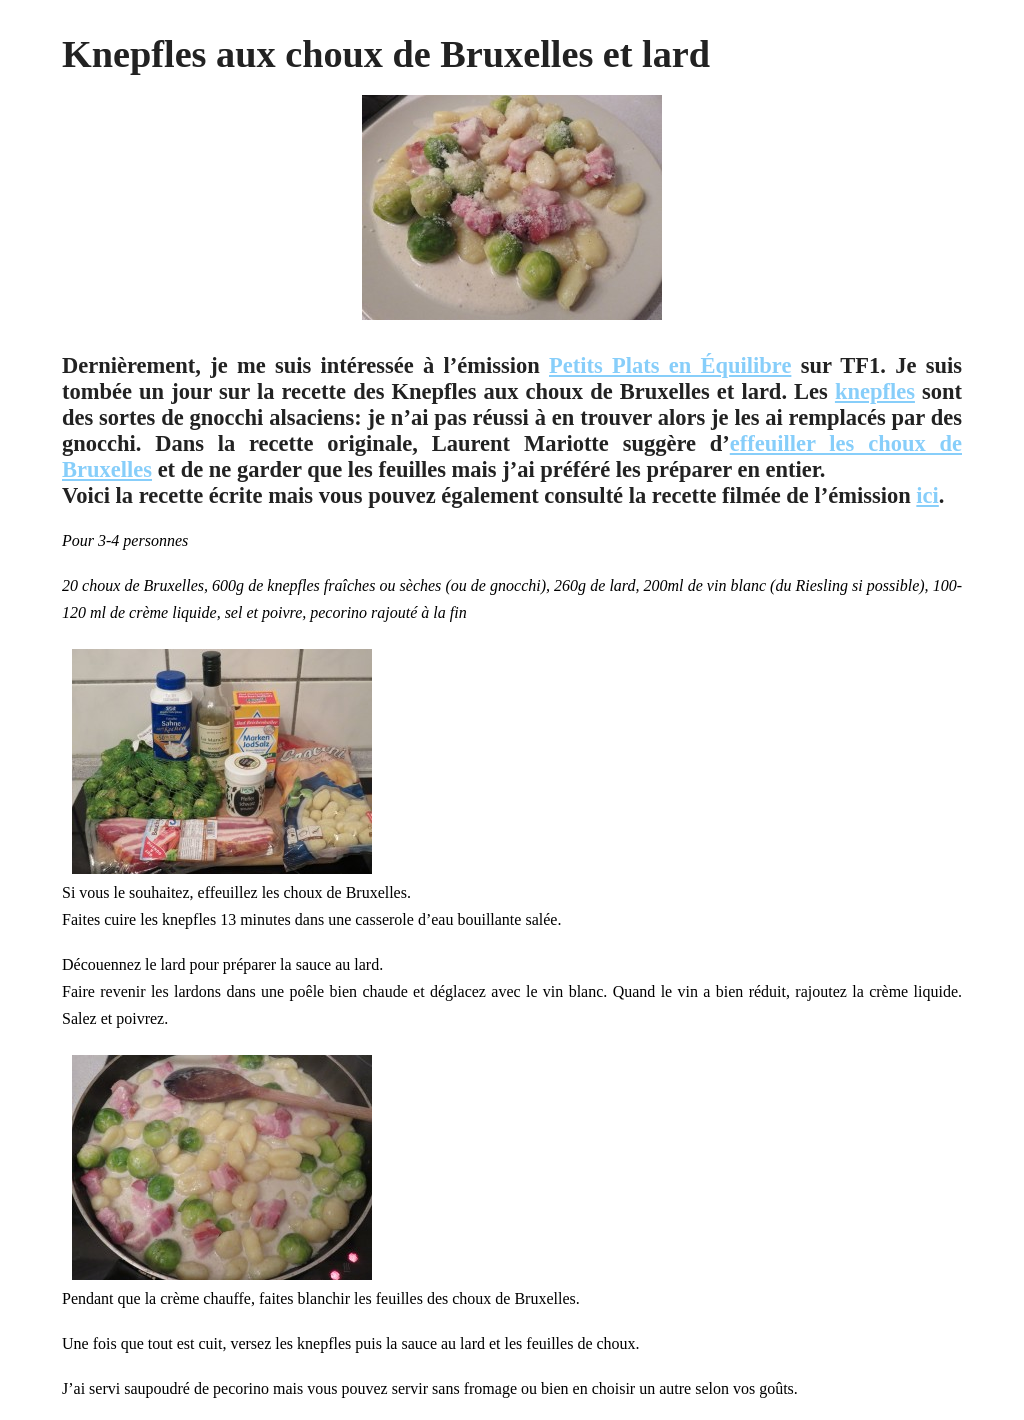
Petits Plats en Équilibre (670, 365)
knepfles (875, 391)
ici (927, 495)
